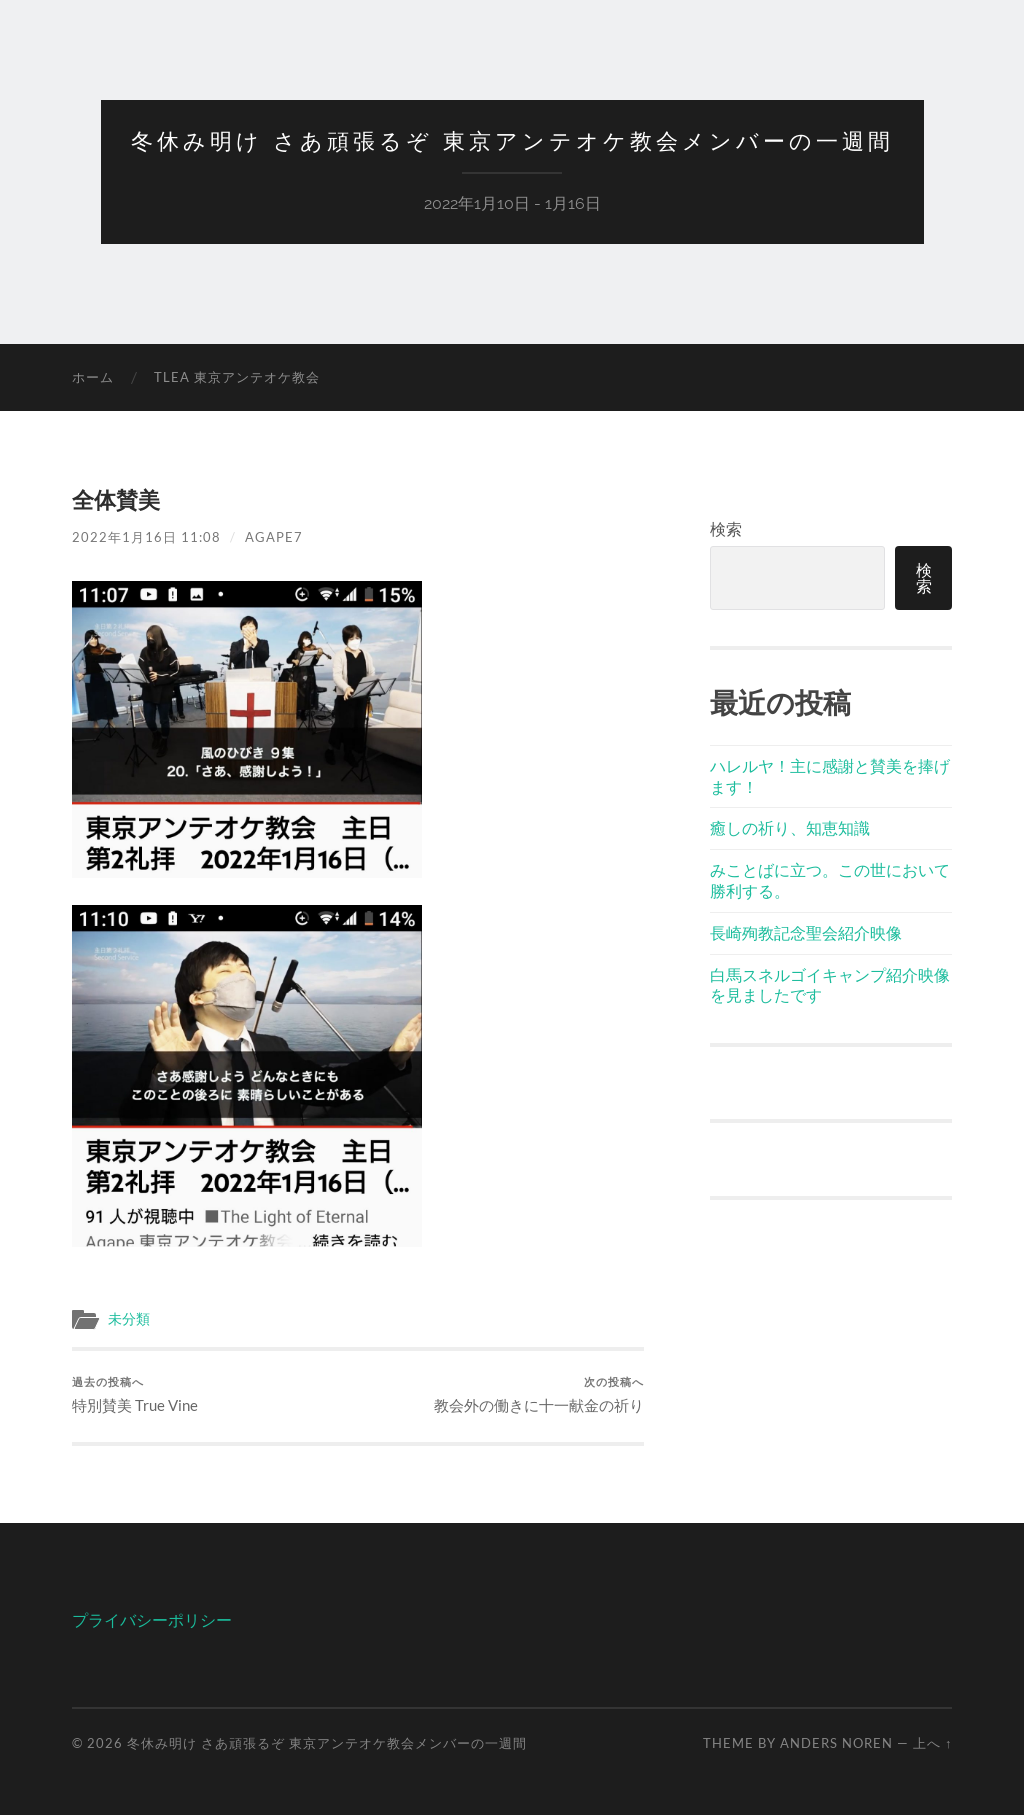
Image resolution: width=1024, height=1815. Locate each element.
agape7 (274, 537)
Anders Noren (836, 1743)
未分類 (129, 1319)
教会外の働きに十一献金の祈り (539, 1394)
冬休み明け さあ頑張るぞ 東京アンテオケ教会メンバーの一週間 (512, 141)
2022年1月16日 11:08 (146, 537)
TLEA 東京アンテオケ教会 (237, 377)
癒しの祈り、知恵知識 (790, 827)
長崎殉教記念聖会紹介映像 (806, 932)
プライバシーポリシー (152, 1619)
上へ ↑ (932, 1743)
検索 (726, 528)
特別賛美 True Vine (135, 1394)
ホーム (93, 377)
